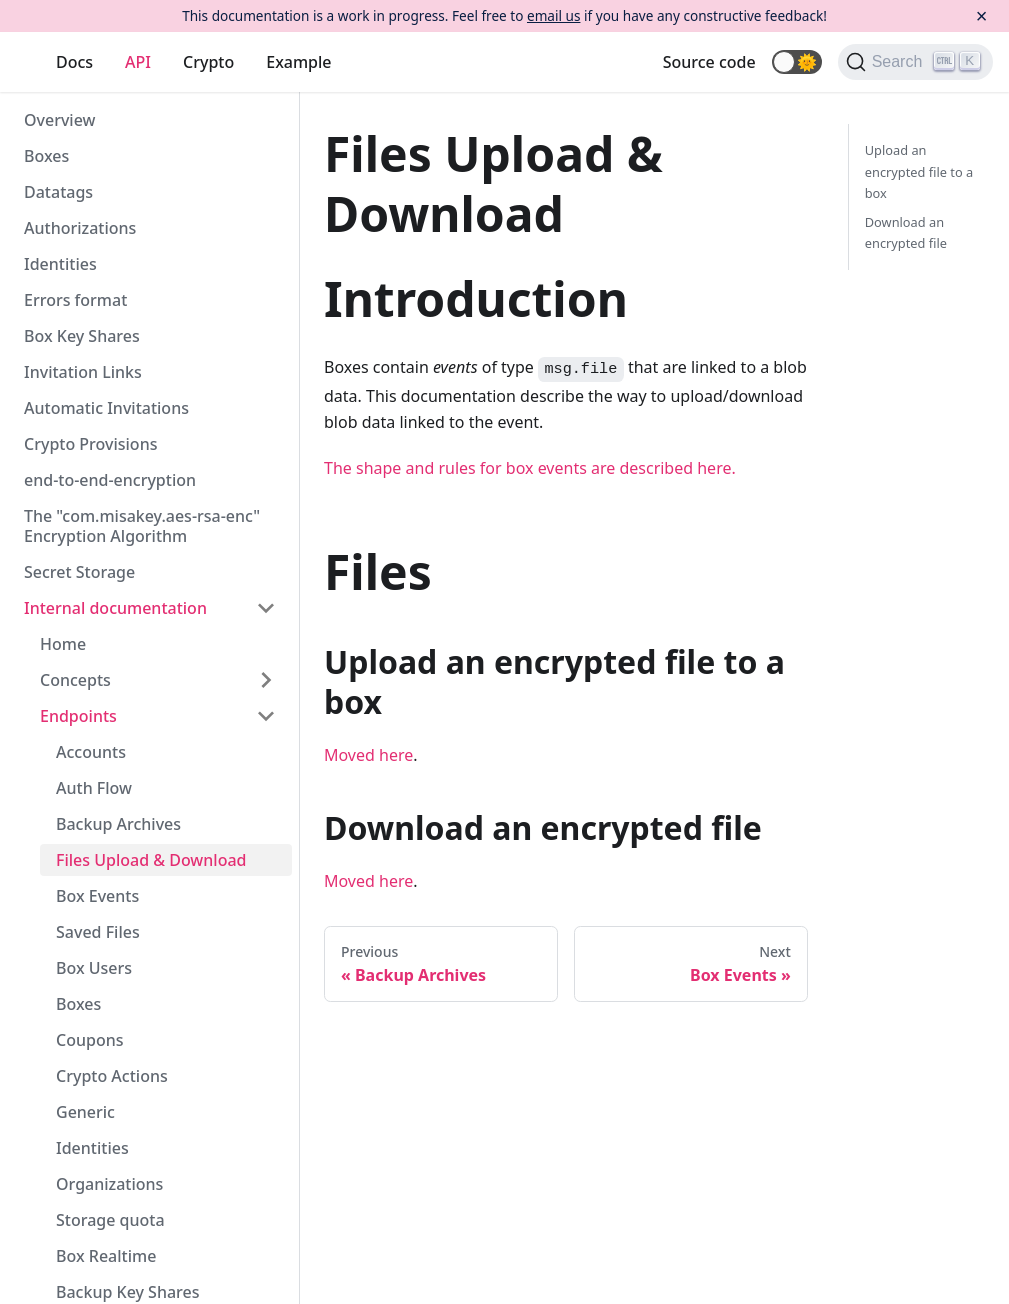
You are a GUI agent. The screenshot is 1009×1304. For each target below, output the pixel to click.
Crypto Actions (112, 1076)
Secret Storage (79, 572)
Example (298, 62)
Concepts (75, 680)
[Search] (915, 62)
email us (553, 15)
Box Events (97, 896)
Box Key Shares (82, 336)
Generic (85, 1112)
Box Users (94, 968)
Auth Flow (94, 788)
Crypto (208, 62)
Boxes (46, 156)
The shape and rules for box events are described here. (530, 468)
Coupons (89, 1040)
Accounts (91, 752)
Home (63, 644)
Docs (74, 62)
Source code (709, 62)
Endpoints (78, 716)
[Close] (981, 16)
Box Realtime (106, 1256)
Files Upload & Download (151, 860)
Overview (59, 120)
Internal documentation (115, 608)
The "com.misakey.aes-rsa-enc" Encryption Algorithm (142, 526)
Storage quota (110, 1220)
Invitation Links (83, 372)
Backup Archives (118, 824)
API (138, 62)
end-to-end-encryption (110, 480)
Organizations (109, 1184)
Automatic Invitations (106, 408)
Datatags (58, 192)
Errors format (75, 300)
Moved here (368, 755)
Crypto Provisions (90, 444)
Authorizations (80, 228)
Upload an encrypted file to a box (919, 171)
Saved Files (98, 932)
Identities (60, 264)
